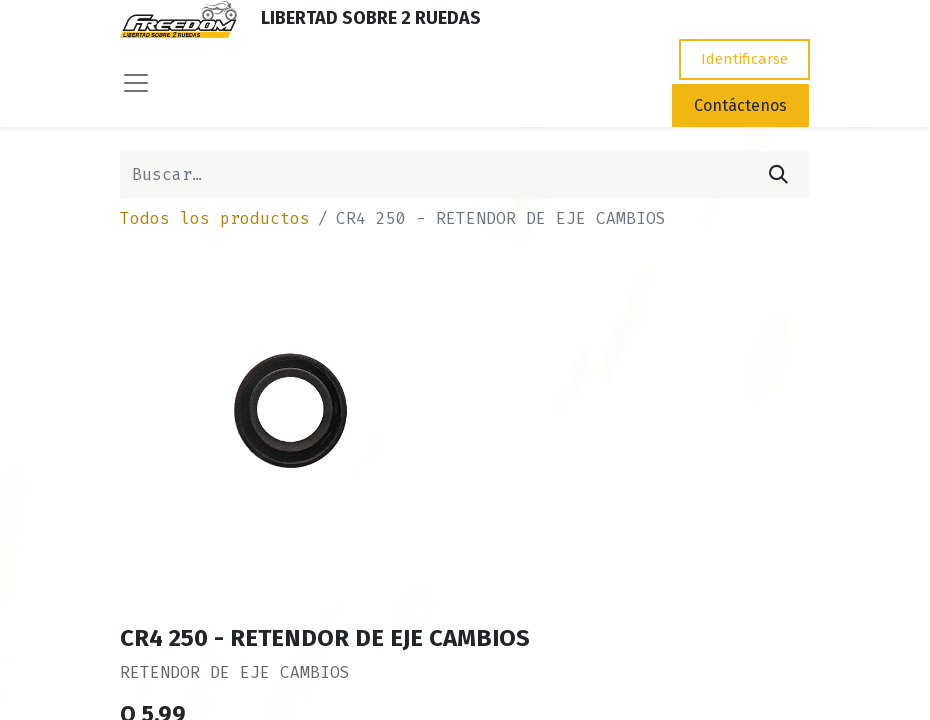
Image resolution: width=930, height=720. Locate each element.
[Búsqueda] (778, 175)
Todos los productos (215, 218)
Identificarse (744, 59)
